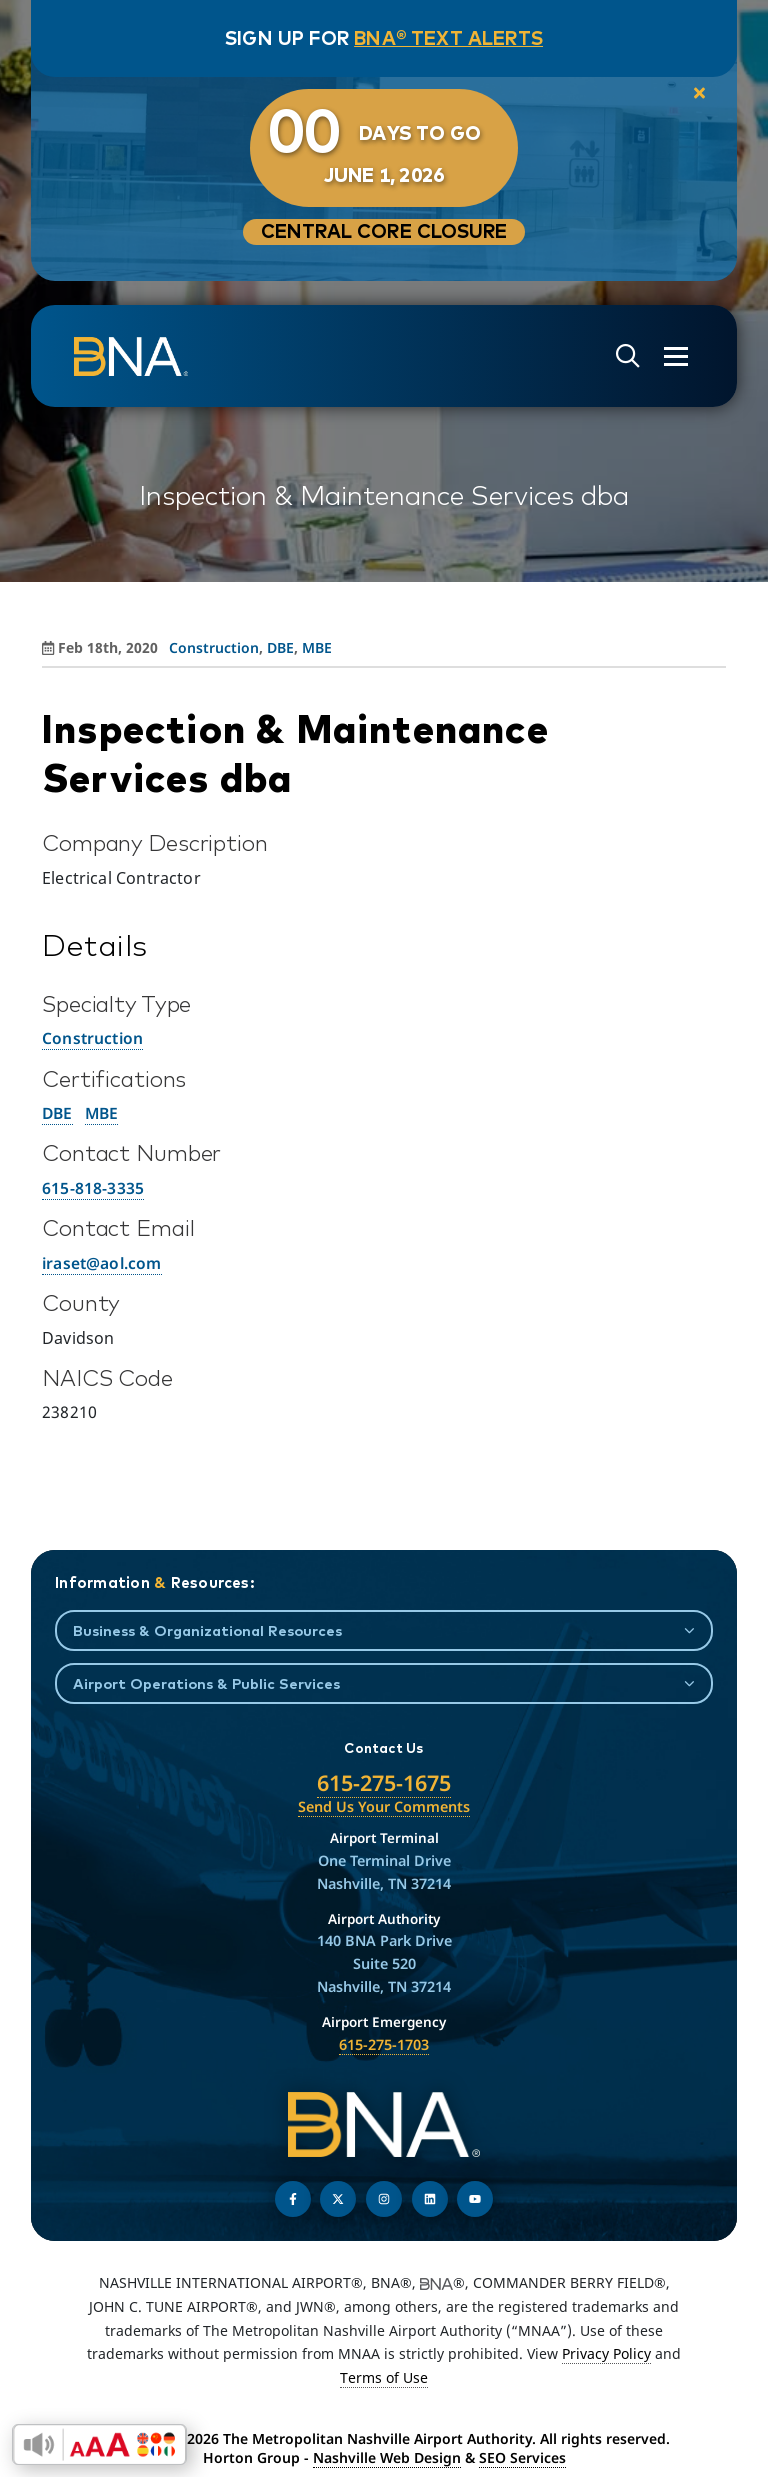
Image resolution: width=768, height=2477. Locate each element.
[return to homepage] (131, 356)
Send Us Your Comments (384, 1806)
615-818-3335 (93, 1188)
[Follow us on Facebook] (293, 2199)
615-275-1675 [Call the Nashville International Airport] (384, 1782)
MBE (102, 1113)
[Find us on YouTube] (475, 2199)
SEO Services (522, 2457)
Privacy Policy (606, 2353)
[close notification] (699, 94)
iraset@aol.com (102, 1263)
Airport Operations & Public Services (206, 1683)
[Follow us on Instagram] (384, 2199)
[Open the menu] (676, 356)
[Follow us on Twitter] (338, 2199)
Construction (92, 1038)
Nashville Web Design (387, 2457)
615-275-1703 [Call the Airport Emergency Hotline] (384, 2044)
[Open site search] (628, 356)
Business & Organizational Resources (207, 1630)
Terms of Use (384, 2377)
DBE (57, 1113)
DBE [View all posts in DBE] (280, 647)
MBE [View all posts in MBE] (317, 647)
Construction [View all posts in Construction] (214, 647)
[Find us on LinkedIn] (430, 2199)
